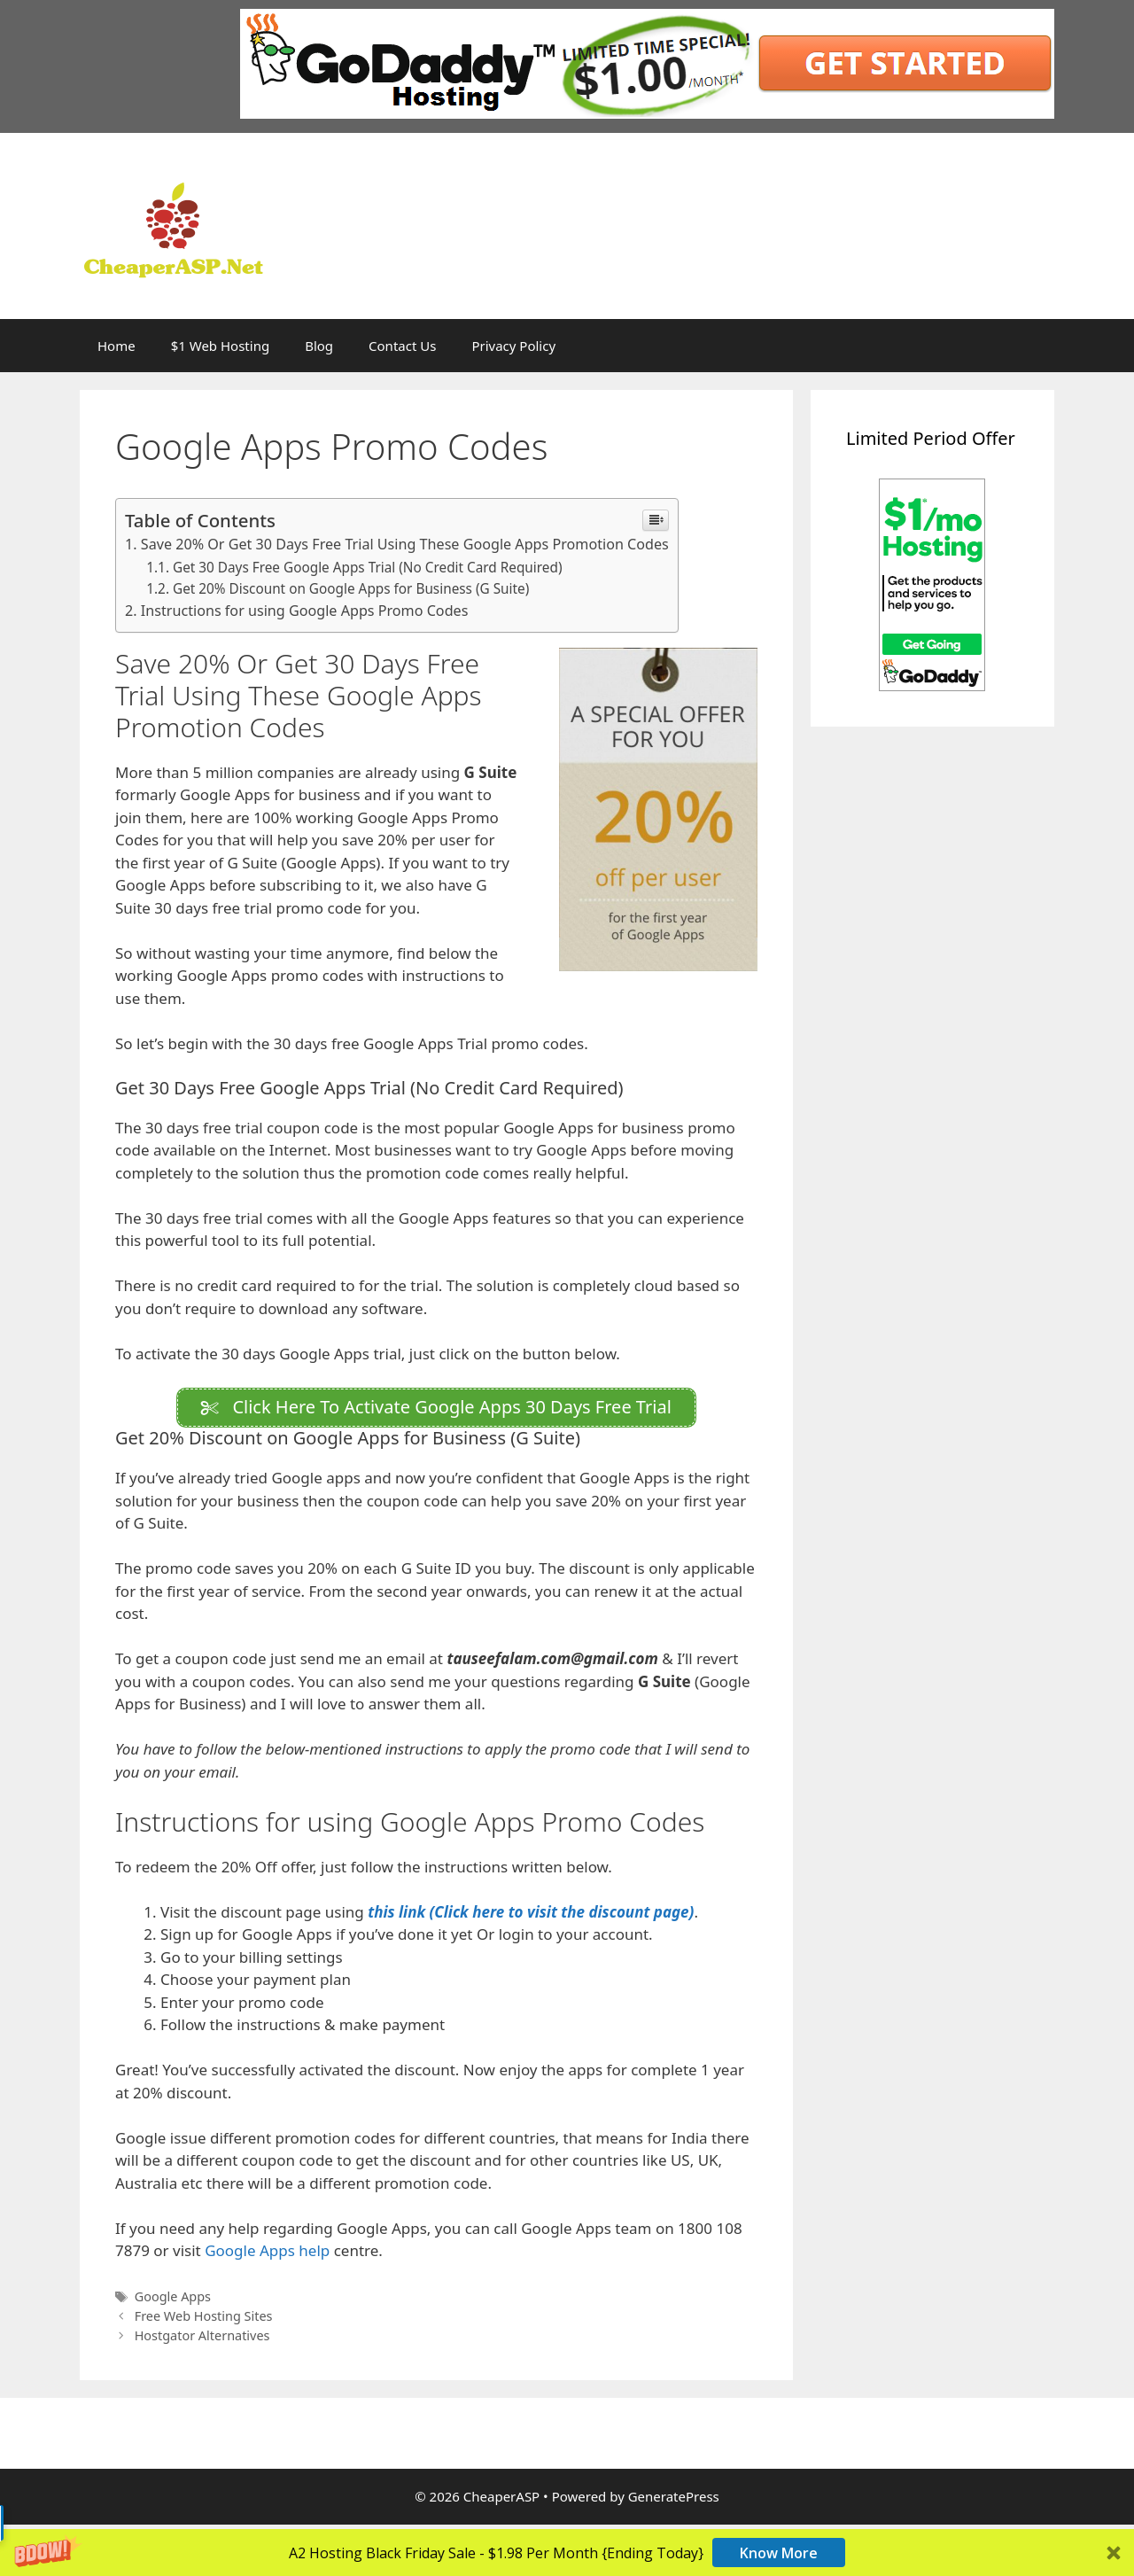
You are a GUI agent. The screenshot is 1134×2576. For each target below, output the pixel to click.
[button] (567, 2552)
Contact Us (402, 345)
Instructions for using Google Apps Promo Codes (305, 610)
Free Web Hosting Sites (204, 2320)
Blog (319, 345)
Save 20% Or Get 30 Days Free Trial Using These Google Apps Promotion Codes (405, 544)
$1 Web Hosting (220, 345)
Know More (779, 2553)
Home (116, 345)
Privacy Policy (513, 345)
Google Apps (173, 2300)
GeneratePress (673, 2501)
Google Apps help (269, 2255)
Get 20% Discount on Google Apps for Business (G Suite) (351, 588)
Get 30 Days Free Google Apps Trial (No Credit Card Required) (368, 567)
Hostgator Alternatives (202, 2339)
